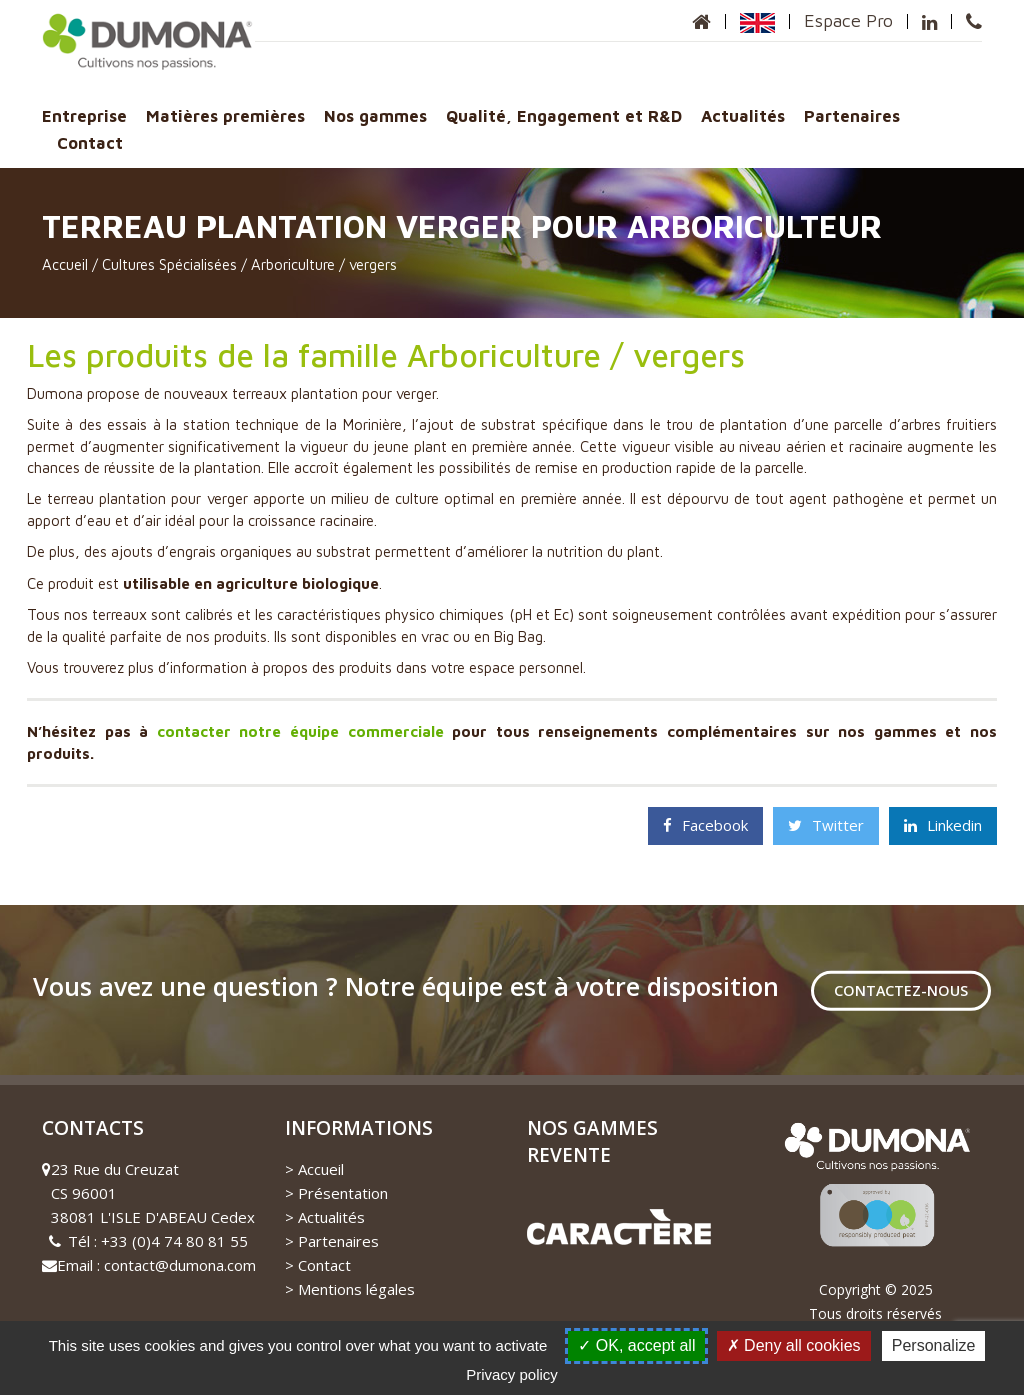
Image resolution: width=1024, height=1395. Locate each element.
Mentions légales (356, 1289)
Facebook (705, 825)
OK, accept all (636, 1345)
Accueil (65, 264)
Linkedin (943, 825)
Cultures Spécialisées (169, 264)
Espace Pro (848, 20)
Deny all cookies (794, 1345)
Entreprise (84, 115)
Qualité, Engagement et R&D (564, 115)
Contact (90, 142)
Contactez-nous (901, 990)
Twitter (826, 825)
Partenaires (852, 115)
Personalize (934, 1345)
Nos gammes (375, 115)
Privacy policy (512, 1374)
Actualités (743, 115)
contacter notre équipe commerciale (300, 731)
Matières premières (225, 115)
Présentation (343, 1193)
